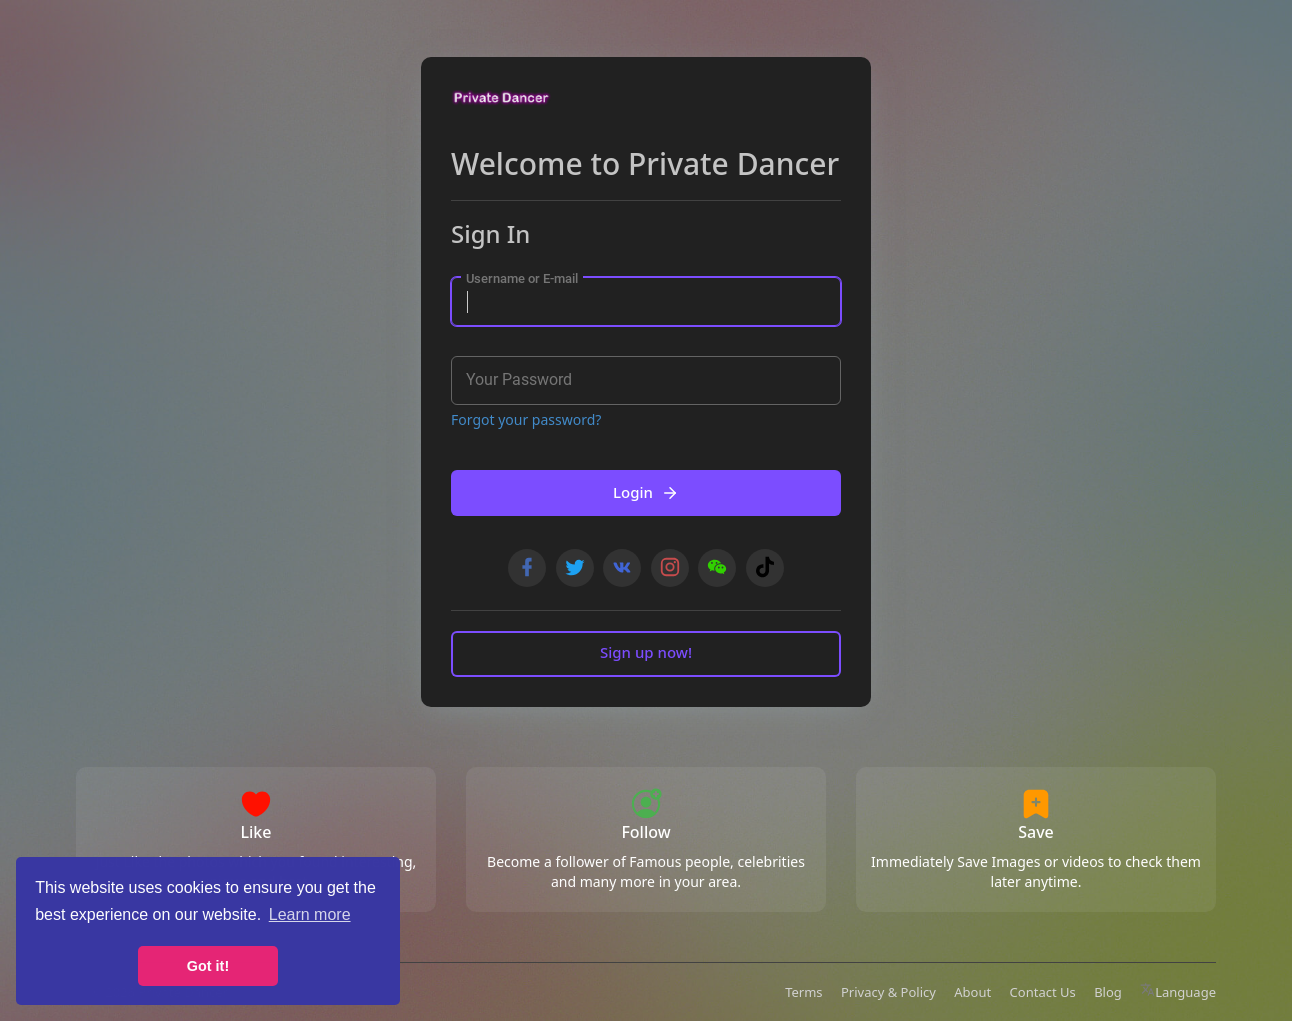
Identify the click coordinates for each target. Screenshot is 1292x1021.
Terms (803, 992)
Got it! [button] (208, 966)
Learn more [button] (310, 914)
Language (1178, 992)
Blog (1108, 992)
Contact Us (1043, 992)
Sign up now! (646, 652)
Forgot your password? (526, 419)
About (972, 992)
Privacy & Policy (888, 992)
